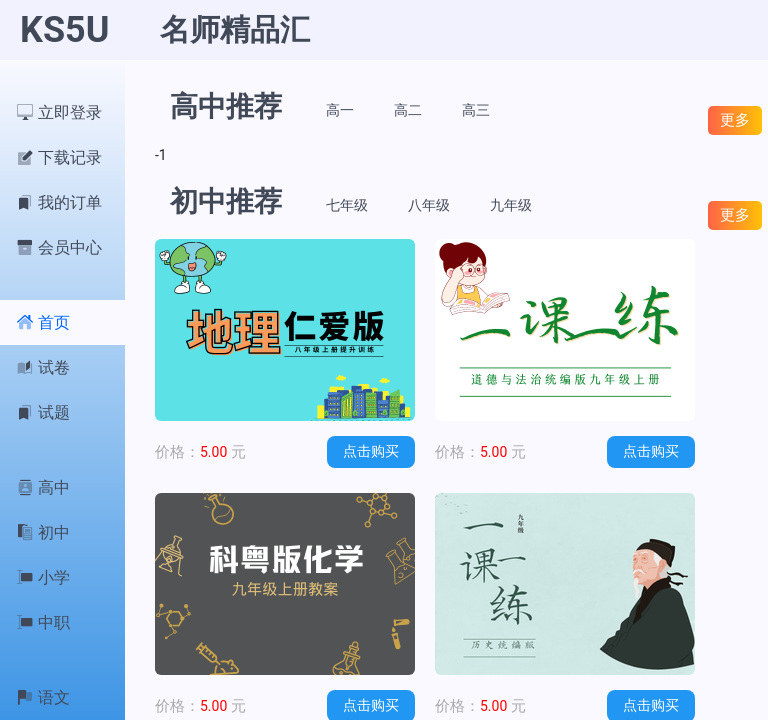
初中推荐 (226, 201)
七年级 (347, 205)
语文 (43, 697)
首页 (43, 322)
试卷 (43, 367)
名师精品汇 (235, 29)
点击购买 (371, 451)
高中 (43, 487)
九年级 (511, 205)
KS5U (64, 30)
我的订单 (59, 202)
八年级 (429, 205)
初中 (43, 532)
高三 (476, 110)
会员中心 (59, 247)
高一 (340, 110)
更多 (735, 119)
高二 (408, 110)
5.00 (200, 452)
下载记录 (59, 157)
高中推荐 (226, 106)
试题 (43, 412)
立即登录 (59, 112)
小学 (43, 577)
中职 (43, 622)
